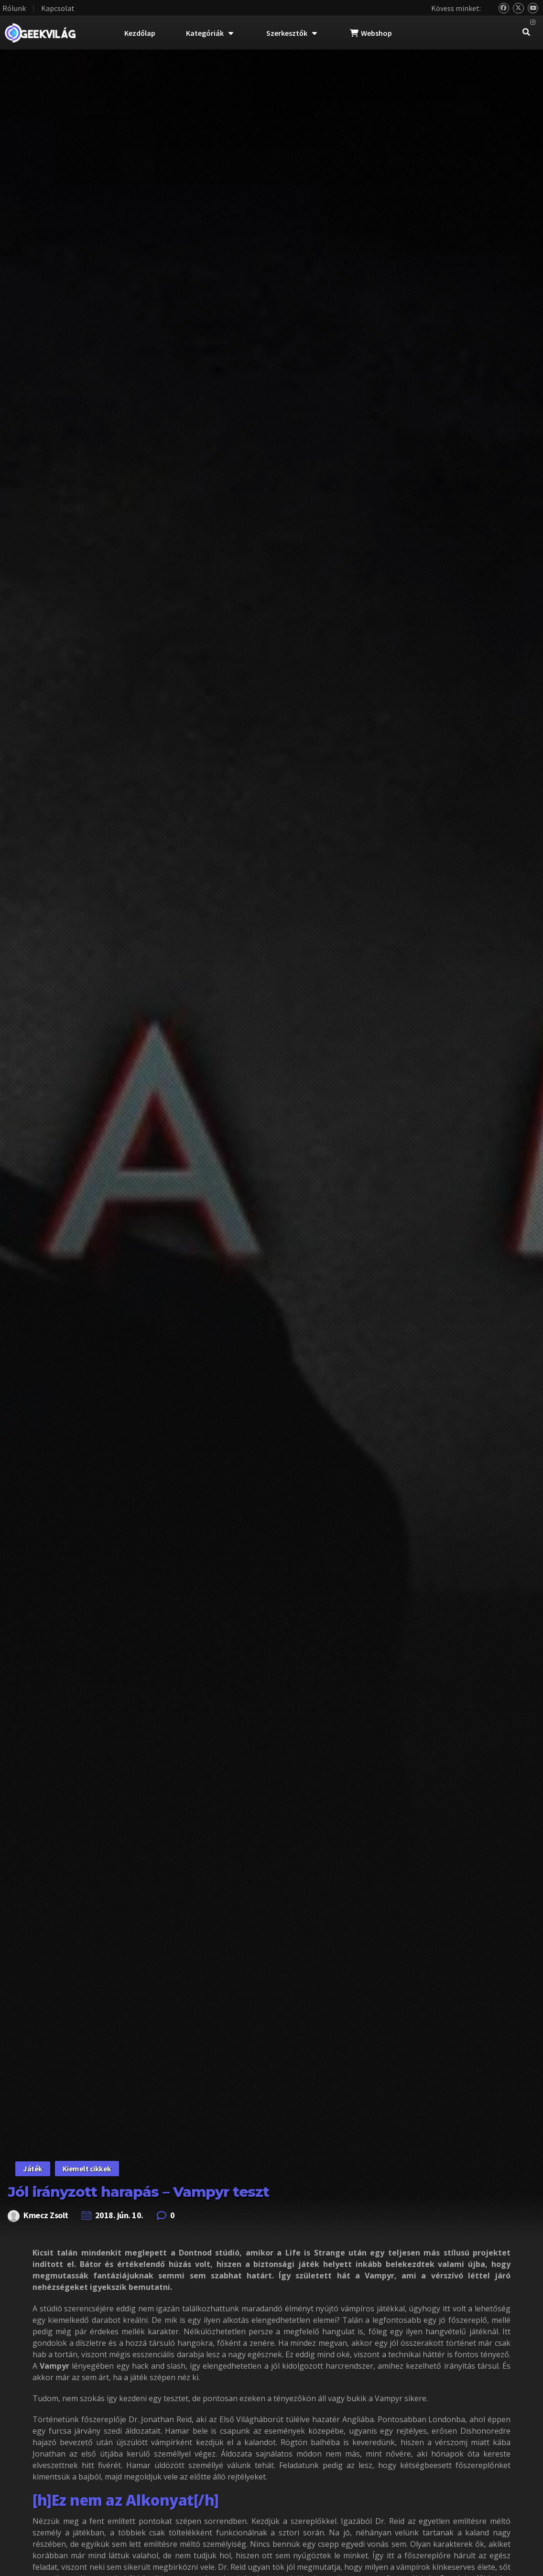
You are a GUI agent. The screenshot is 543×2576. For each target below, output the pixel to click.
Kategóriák (209, 33)
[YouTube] (533, 8)
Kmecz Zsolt (45, 2215)
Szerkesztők (291, 33)
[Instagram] (533, 22)
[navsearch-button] (526, 33)
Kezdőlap (139, 33)
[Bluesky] (504, 8)
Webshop (371, 33)
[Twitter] (518, 8)
